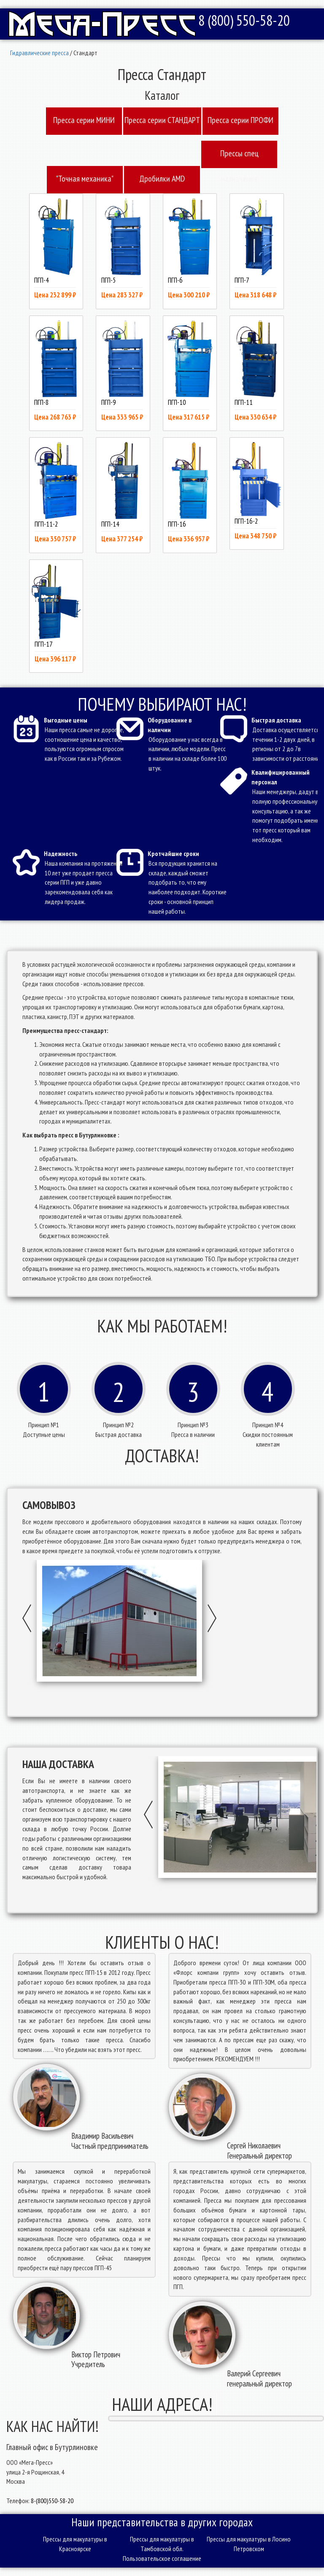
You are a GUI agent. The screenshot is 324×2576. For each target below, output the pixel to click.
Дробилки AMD (162, 178)
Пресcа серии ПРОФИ (240, 120)
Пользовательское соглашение (162, 2558)
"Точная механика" (84, 178)
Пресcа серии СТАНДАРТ (162, 120)
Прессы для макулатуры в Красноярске (75, 2544)
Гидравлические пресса (39, 52)
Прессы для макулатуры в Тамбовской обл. (162, 2544)
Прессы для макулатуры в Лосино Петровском (249, 2544)
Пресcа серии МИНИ (84, 120)
